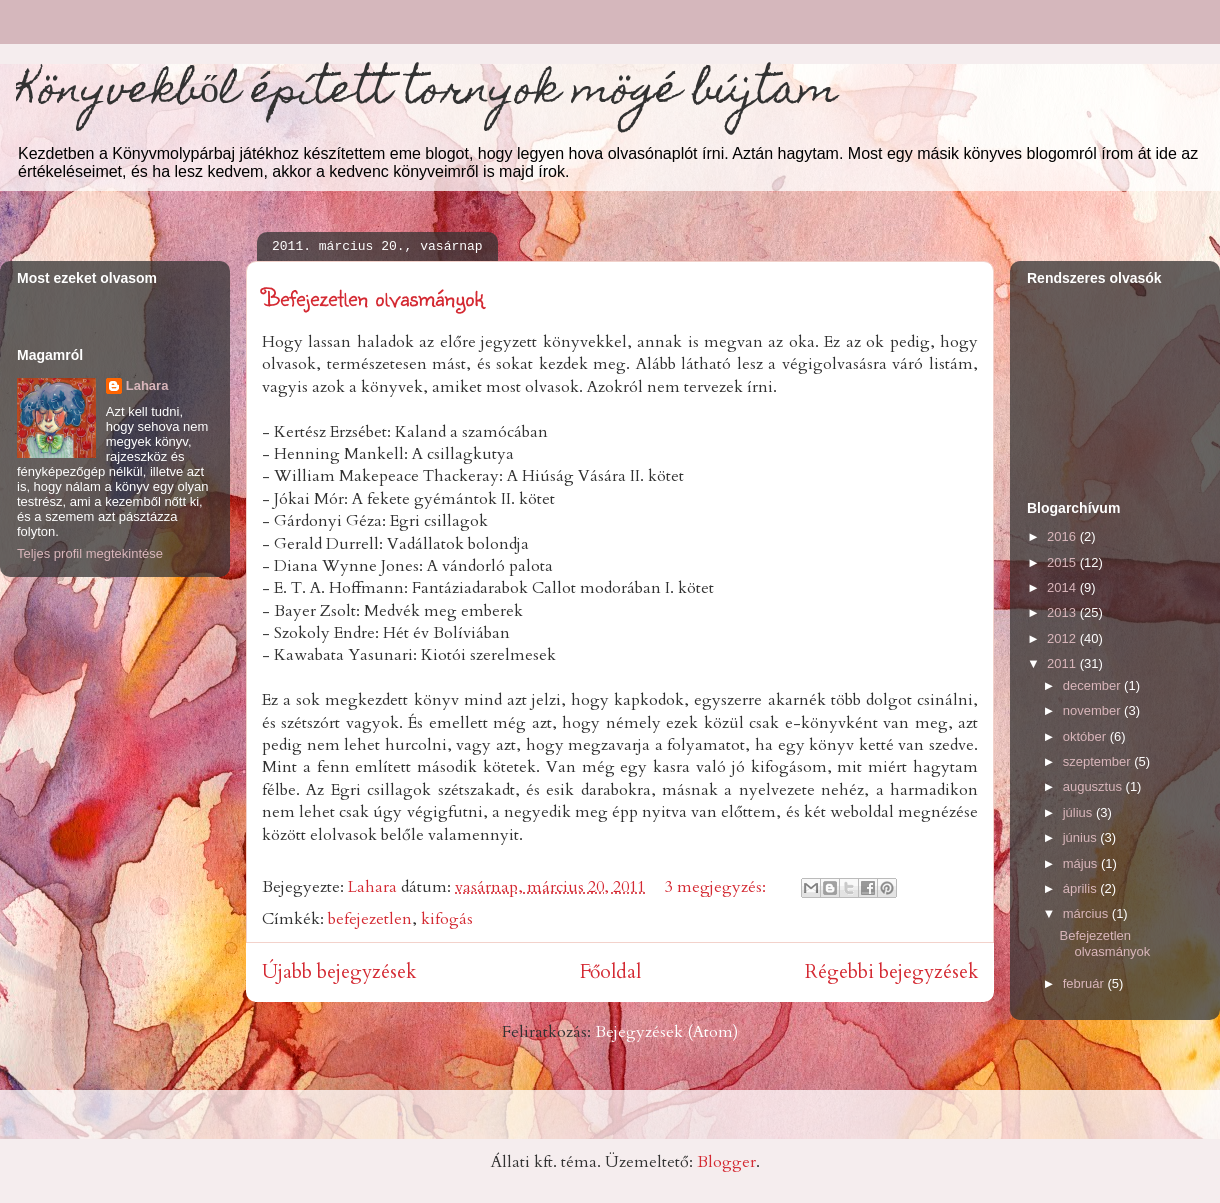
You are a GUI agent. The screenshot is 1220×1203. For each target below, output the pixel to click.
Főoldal (610, 972)
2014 (1063, 587)
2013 (1063, 612)
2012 (1063, 638)
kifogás (447, 919)
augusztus (1094, 786)
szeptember (1099, 761)
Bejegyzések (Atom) (666, 1032)
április (1082, 888)
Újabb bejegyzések (339, 972)
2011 (1063, 663)
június (1082, 837)
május (1082, 863)
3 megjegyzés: (717, 887)
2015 (1063, 562)
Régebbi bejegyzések (891, 972)
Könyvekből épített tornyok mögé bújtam (427, 93)
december (1093, 685)
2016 (1063, 536)
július (1079, 812)
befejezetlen (370, 919)
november (1093, 710)
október (1086, 736)
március (1087, 913)
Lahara (147, 385)
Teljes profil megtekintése (90, 553)
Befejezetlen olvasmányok (373, 297)
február (1085, 983)
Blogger (726, 1162)
